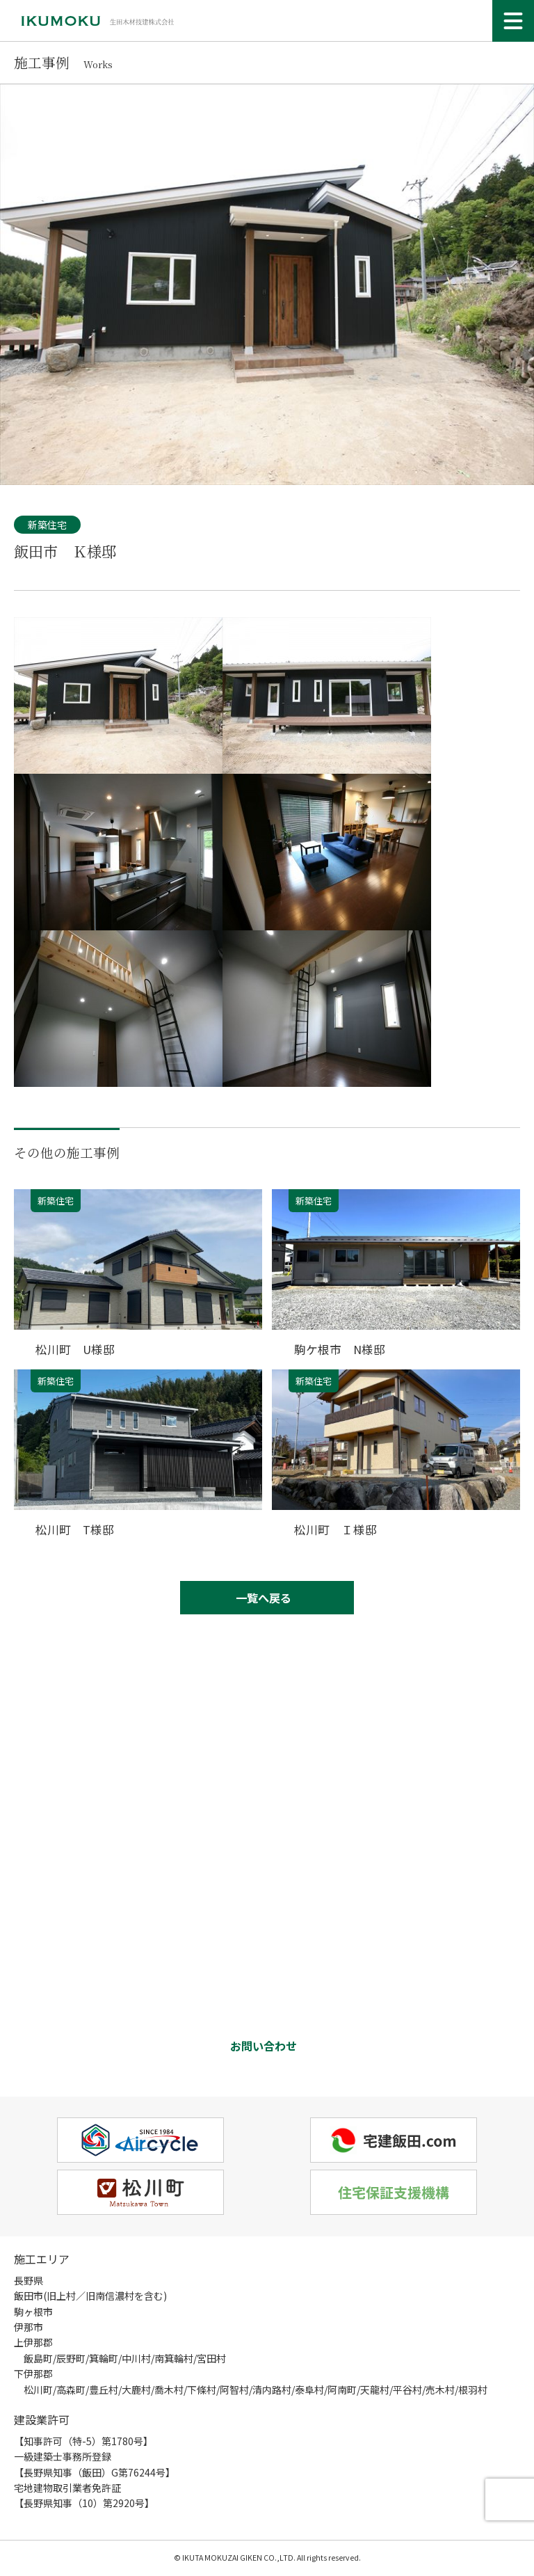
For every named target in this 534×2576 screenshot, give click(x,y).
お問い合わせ (263, 2046)
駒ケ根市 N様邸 (340, 1349)
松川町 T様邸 (74, 1528)
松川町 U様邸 (75, 1349)
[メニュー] (513, 21)
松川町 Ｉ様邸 (335, 1528)
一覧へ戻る (263, 1597)
